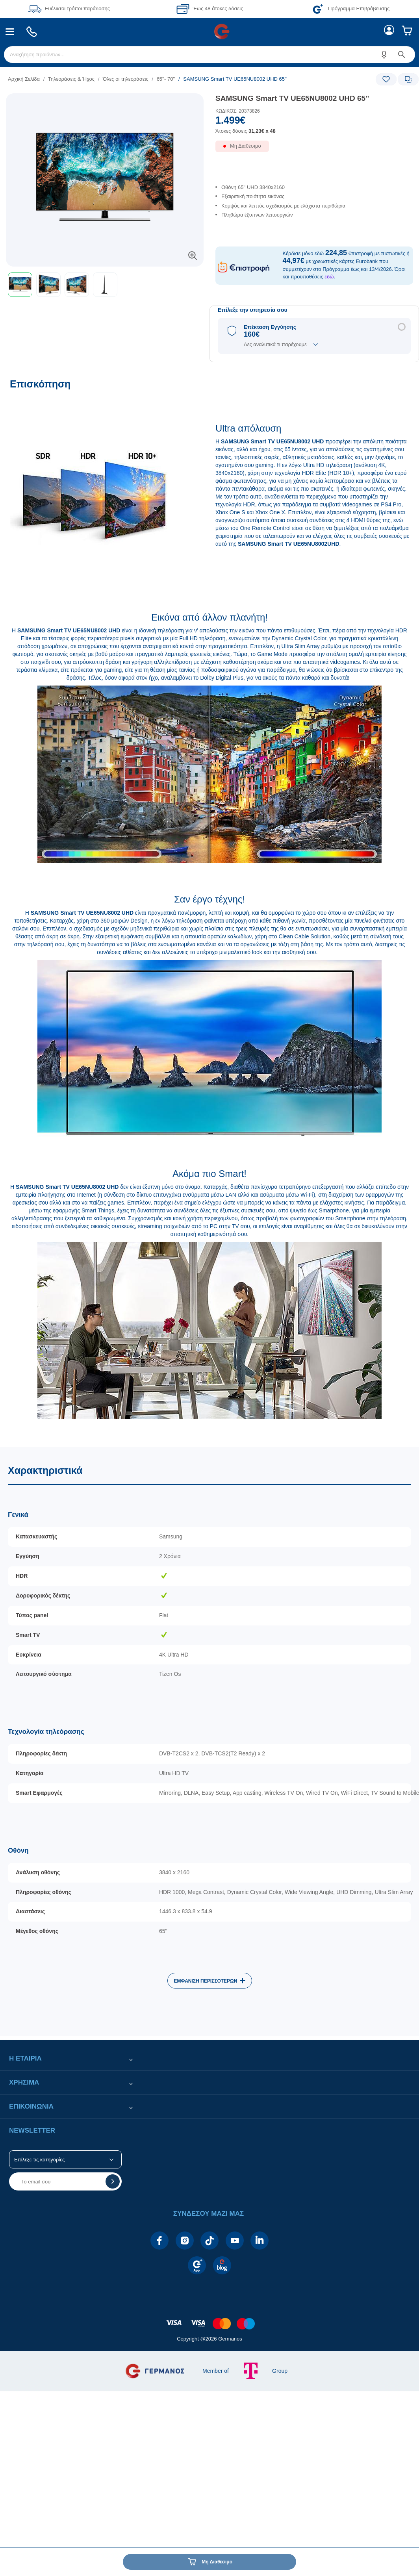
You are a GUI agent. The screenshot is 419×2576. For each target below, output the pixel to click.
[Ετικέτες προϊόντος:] (105, 102)
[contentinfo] (209, 2319)
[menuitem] (10, 32)
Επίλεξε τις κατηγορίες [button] (39, 2160)
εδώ (329, 277)
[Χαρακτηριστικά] (209, 1741)
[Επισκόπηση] (209, 908)
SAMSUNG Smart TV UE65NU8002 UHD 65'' (292, 98)
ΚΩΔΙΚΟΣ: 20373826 (237, 111)
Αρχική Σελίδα (24, 79)
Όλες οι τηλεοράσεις (125, 79)
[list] (161, 79)
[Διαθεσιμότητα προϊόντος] (314, 150)
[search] (209, 54)
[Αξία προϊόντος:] (314, 128)
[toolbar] (105, 284)
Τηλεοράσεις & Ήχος (71, 79)
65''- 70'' (166, 79)
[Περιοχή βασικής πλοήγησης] (209, 31)
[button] (384, 54)
